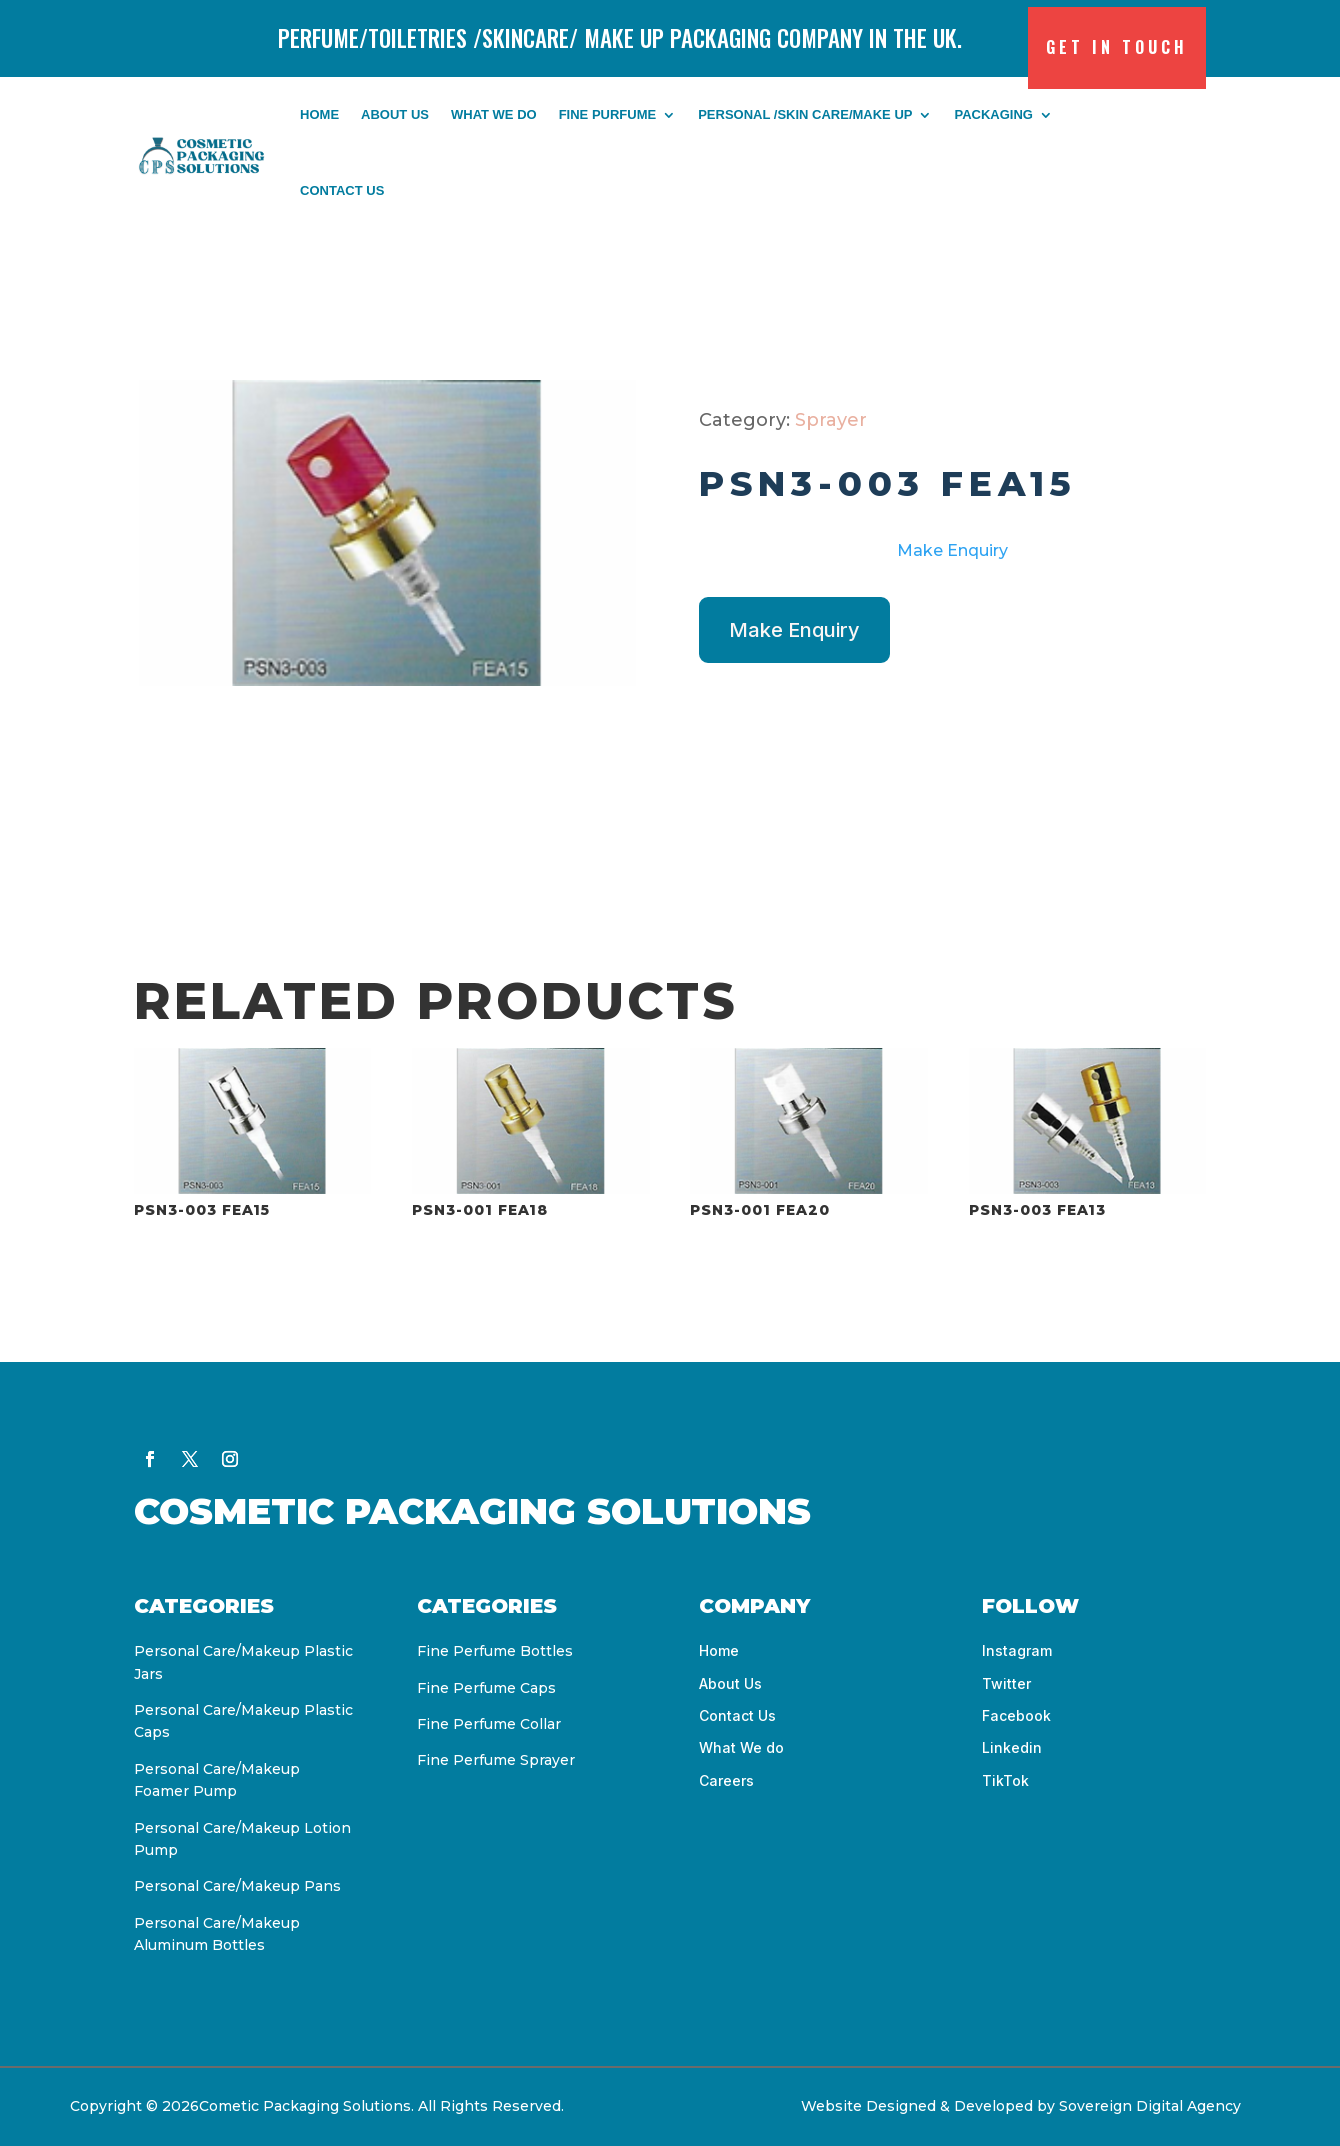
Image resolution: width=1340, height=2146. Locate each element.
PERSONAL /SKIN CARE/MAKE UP (805, 114)
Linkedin (1012, 1747)
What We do (494, 114)
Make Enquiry (952, 550)
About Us (395, 114)
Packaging (993, 114)
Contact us (342, 190)
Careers (726, 1780)
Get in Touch (1117, 47)
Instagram (1017, 1650)
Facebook (1016, 1715)
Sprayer (831, 420)
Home (319, 114)
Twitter (1006, 1683)
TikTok (1005, 1780)
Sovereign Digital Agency (1152, 2106)
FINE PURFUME (608, 114)
